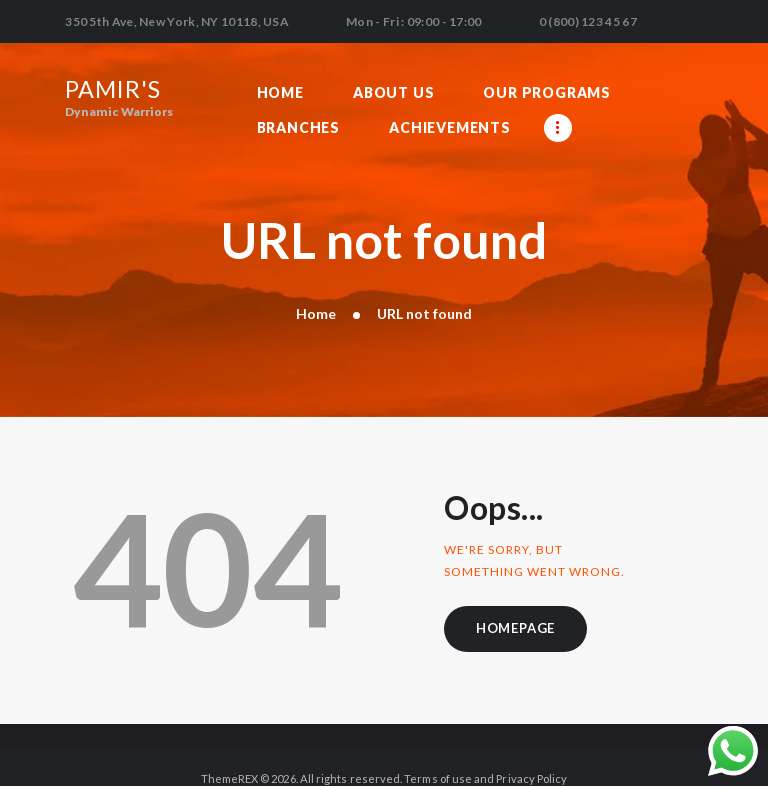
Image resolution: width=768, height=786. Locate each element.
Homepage (516, 603)
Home (316, 287)
